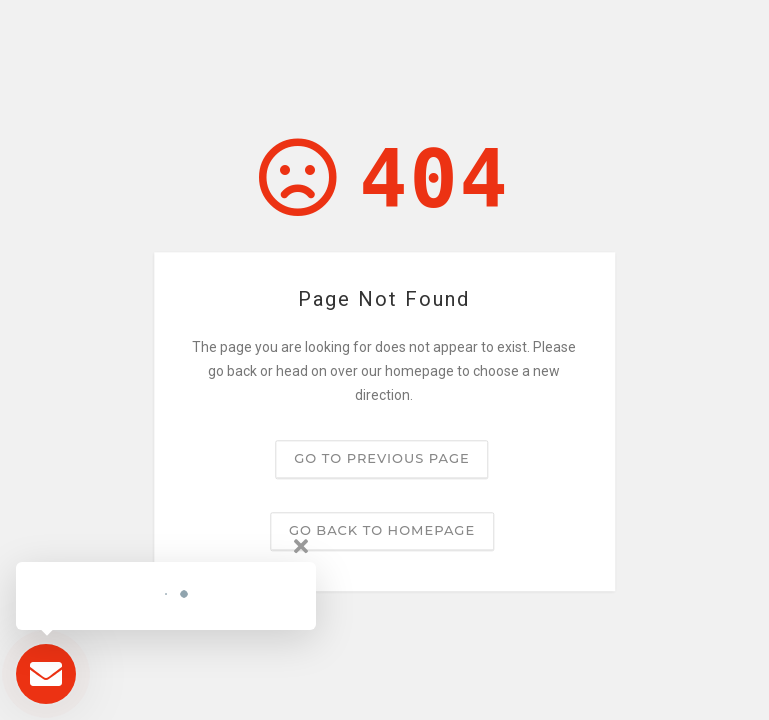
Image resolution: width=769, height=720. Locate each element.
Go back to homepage (382, 531)
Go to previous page (381, 459)
